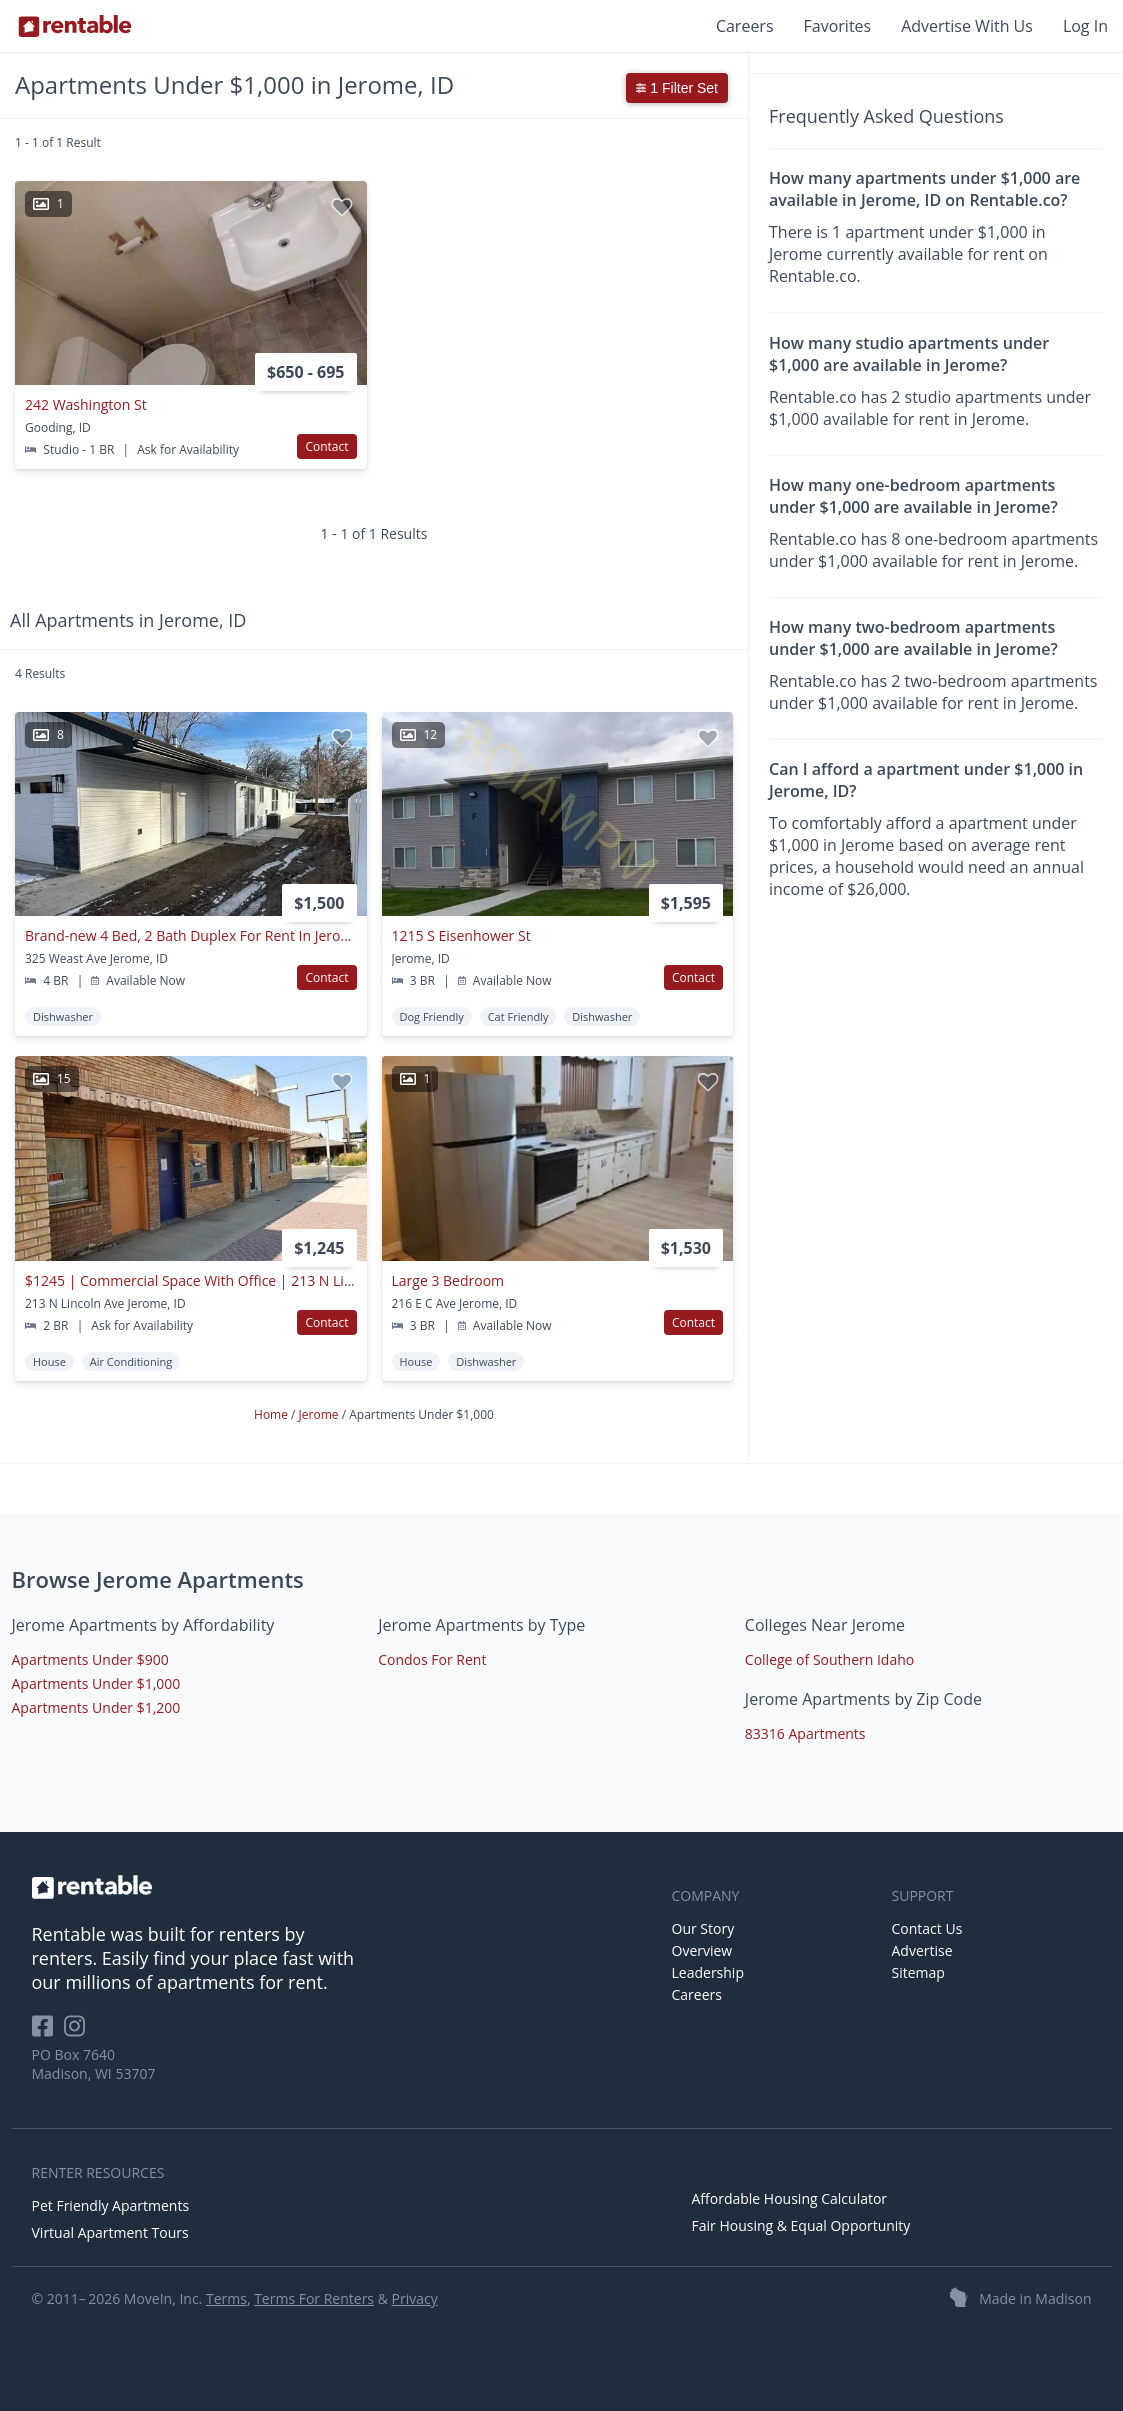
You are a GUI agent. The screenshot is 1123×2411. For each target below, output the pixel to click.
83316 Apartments (805, 1733)
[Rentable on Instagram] (78, 2032)
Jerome (320, 1414)
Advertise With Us (967, 26)
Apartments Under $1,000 (96, 1683)
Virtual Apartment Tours (110, 2232)
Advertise (922, 1950)
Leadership (708, 1972)
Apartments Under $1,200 (96, 1707)
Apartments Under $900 (90, 1659)
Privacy (415, 2298)
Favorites (838, 26)
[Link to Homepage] (75, 26)
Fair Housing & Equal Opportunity (801, 2225)
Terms (226, 2298)
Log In (1085, 26)
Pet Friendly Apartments (111, 2205)
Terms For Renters (314, 2298)
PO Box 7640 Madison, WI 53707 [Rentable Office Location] (94, 2064)
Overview (702, 1950)
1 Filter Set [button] (677, 88)
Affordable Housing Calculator (790, 2198)
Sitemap (918, 1972)
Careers (745, 26)
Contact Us (927, 1928)
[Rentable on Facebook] (48, 2032)
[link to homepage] (342, 1887)
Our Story (703, 1928)
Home (272, 1414)
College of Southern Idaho (829, 1659)
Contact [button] (326, 446)
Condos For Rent (432, 1659)
